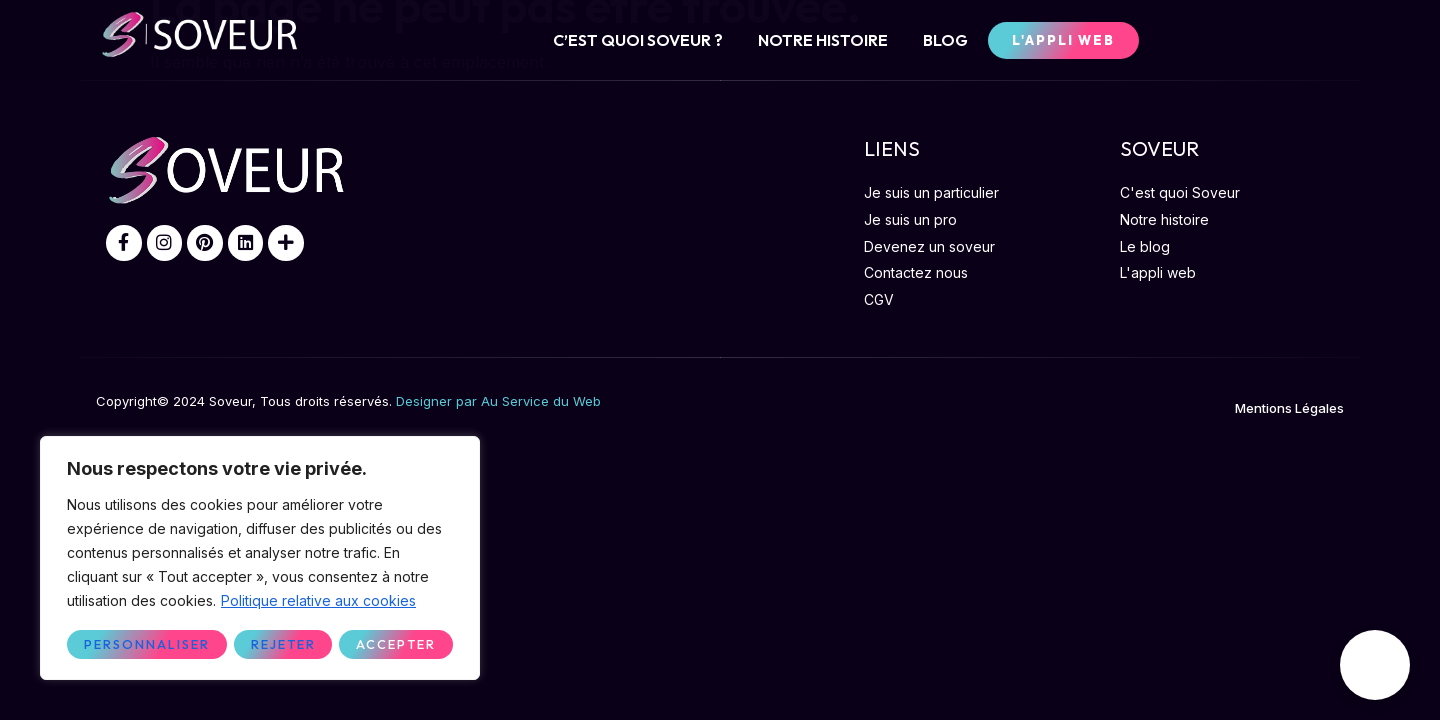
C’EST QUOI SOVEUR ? (638, 40)
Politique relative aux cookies (318, 601)
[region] (260, 558)
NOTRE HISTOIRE (823, 40)
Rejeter (282, 644)
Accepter (396, 644)
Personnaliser (146, 644)
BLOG (945, 40)
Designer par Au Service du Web (498, 401)
